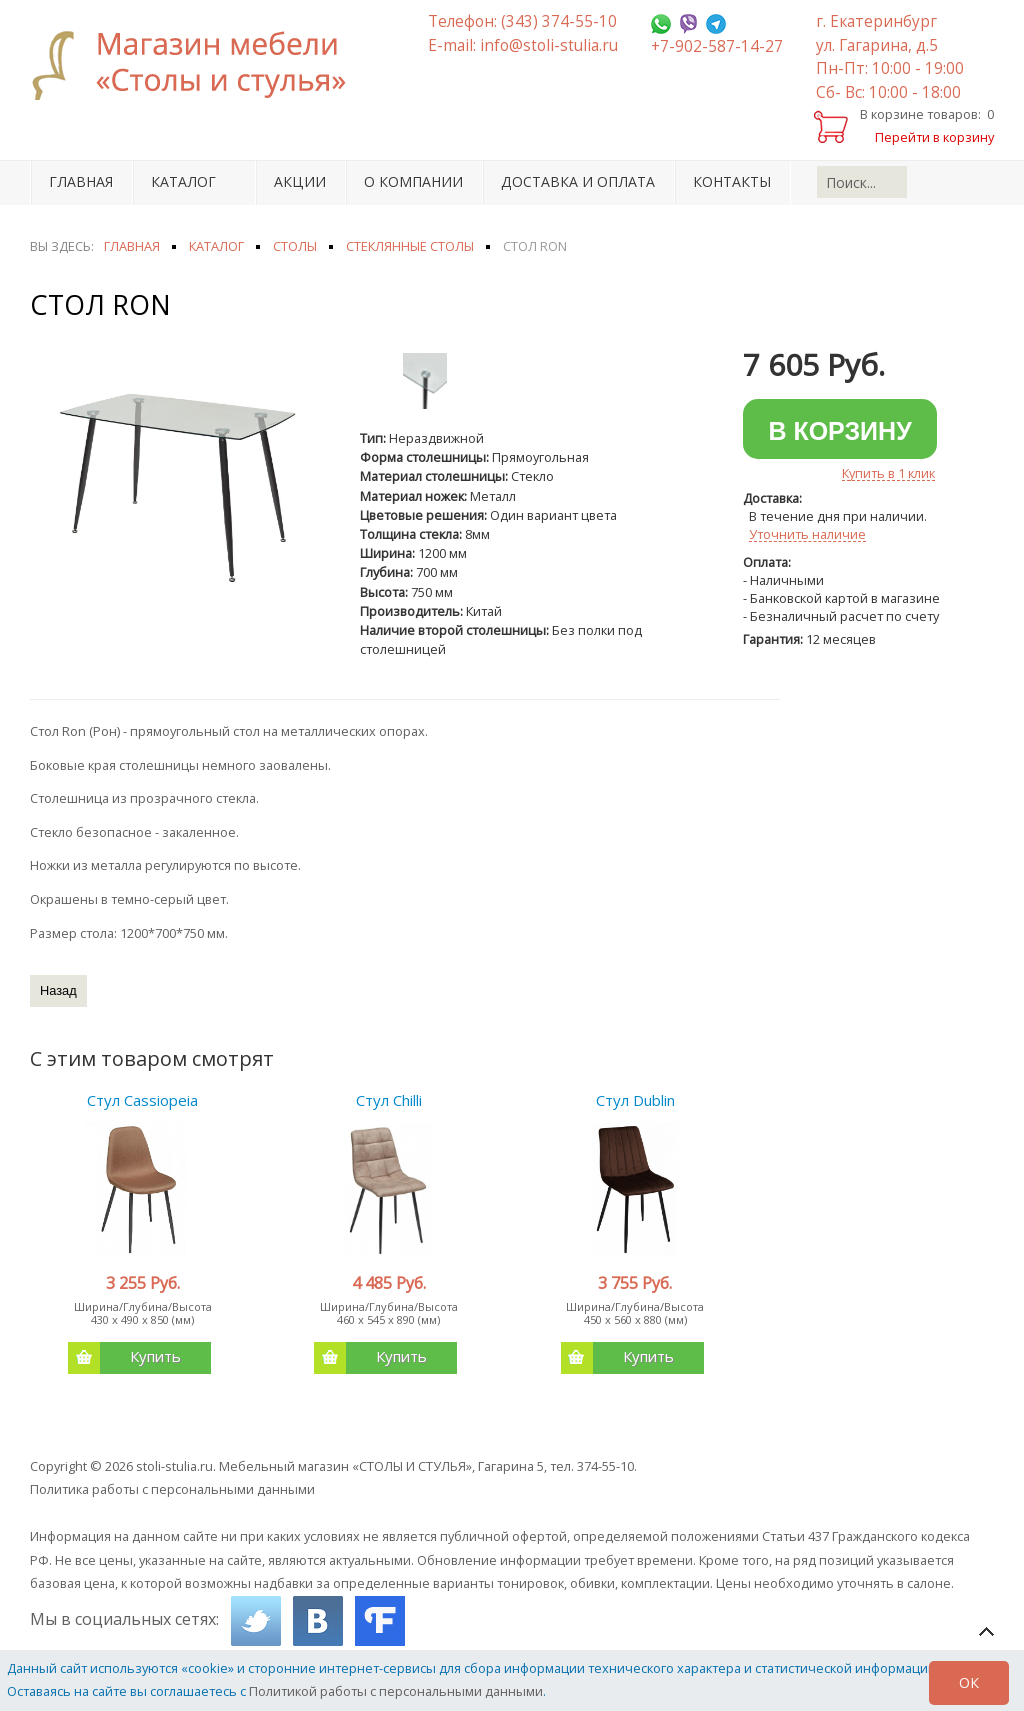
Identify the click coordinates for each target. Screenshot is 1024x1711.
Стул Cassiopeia (142, 1100)
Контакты (732, 181)
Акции (300, 181)
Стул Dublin (635, 1100)
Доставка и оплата (578, 181)
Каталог (183, 181)
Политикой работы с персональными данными (396, 1691)
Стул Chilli (389, 1100)
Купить (124, 1358)
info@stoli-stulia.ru (549, 45)
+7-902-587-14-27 (717, 46)
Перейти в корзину (934, 137)
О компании (413, 181)
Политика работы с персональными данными (172, 1489)
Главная (81, 181)
